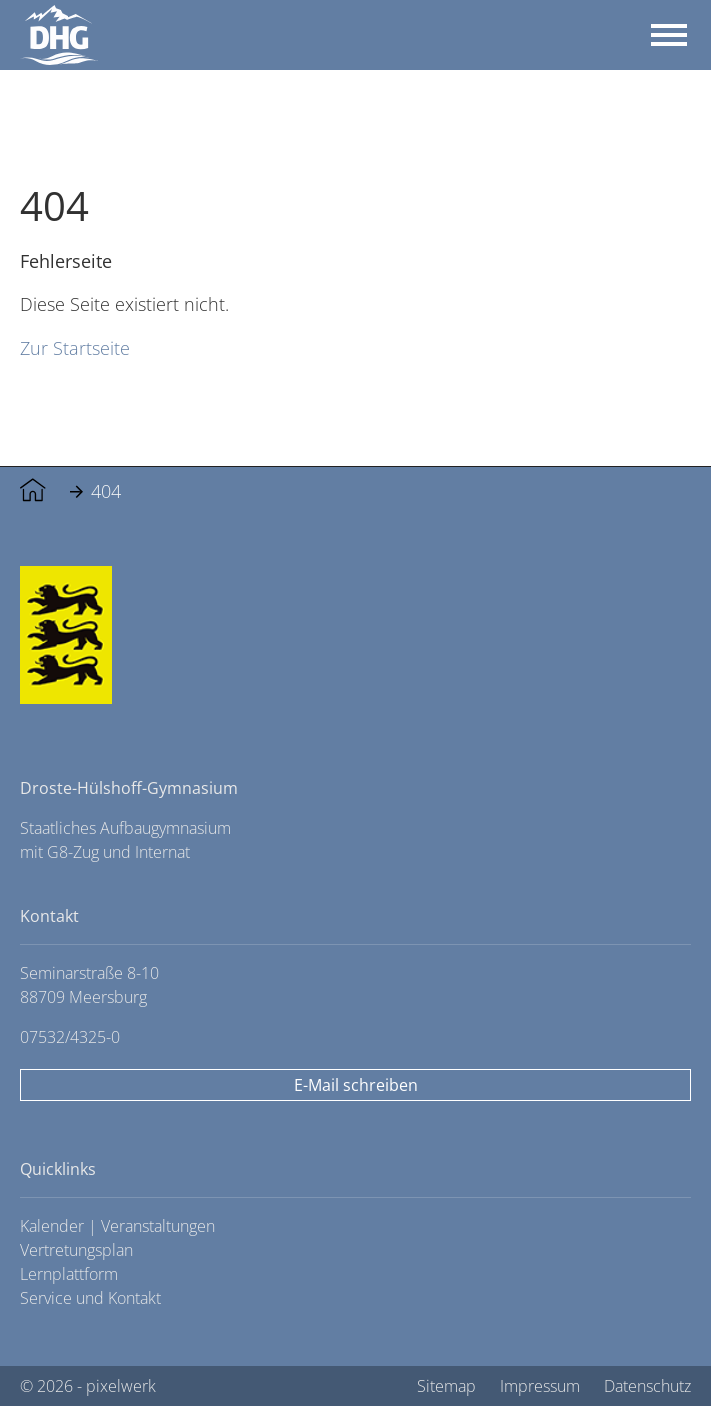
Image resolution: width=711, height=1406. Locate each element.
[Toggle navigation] (669, 35)
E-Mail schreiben (356, 1085)
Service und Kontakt (90, 1298)
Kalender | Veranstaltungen (117, 1226)
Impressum (540, 1386)
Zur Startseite (75, 347)
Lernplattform (69, 1274)
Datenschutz (647, 1386)
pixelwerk (121, 1386)
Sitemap (446, 1386)
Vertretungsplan (76, 1250)
